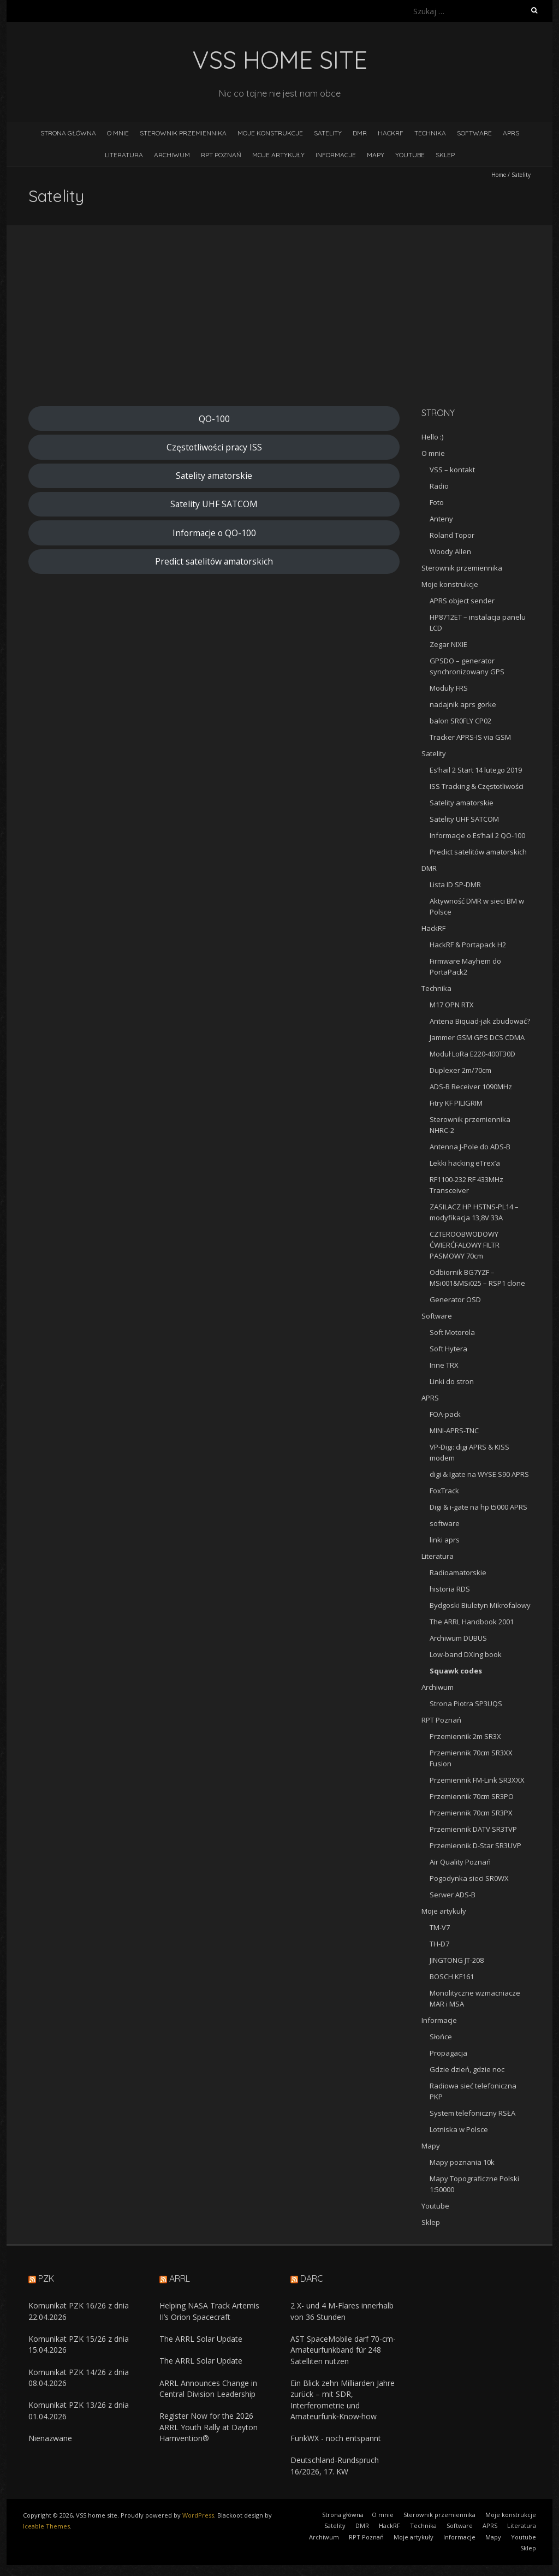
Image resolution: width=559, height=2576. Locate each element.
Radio (439, 486)
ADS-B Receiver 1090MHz (471, 1086)
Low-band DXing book (466, 1654)
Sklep (445, 155)
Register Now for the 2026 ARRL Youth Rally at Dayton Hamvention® (208, 2427)
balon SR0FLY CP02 (460, 721)
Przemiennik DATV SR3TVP (473, 1829)
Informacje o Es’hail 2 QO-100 (477, 835)
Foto (437, 502)
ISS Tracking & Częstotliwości (477, 786)
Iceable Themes (46, 2526)
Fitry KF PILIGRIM (456, 1103)
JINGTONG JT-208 (457, 1960)
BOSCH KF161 (452, 1976)
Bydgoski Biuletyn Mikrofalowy (480, 1605)
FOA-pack (445, 1414)
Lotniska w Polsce (459, 2129)
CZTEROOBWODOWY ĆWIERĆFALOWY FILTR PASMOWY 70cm (464, 1245)
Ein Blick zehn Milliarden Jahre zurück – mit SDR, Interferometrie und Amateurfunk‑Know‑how (342, 2399)
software (445, 1523)
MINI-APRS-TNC (454, 1430)
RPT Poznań (221, 155)
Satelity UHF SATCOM (214, 504)
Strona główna (68, 133)
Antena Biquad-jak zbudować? (480, 1021)
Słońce (441, 2036)
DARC (311, 2278)
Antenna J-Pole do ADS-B (470, 1147)
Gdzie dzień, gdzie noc (467, 2069)
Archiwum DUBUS (458, 1638)
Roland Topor (452, 535)
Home (498, 175)
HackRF (390, 133)
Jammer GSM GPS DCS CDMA (477, 1037)
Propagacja (448, 2053)
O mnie (118, 133)
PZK (46, 2278)
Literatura (124, 155)
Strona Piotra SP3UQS (466, 1703)
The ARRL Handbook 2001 (472, 1622)
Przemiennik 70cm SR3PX (471, 1813)
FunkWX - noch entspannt (335, 2438)
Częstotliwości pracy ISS (214, 447)
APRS (511, 133)
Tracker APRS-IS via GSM (470, 737)
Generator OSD (455, 1299)
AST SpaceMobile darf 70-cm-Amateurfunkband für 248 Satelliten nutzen (343, 2350)
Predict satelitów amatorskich (214, 561)
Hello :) (432, 437)
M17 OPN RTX (452, 1005)
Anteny (441, 519)
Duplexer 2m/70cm (460, 1070)
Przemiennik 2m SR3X (465, 1736)
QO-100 (214, 419)
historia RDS (450, 1589)
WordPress (198, 2515)
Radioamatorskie (458, 1572)
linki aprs (445, 1540)
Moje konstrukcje (270, 133)
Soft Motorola (452, 1332)
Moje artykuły (278, 155)
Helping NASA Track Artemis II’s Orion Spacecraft (209, 2311)
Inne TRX (444, 1365)
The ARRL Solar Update (200, 2339)
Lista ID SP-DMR (455, 884)
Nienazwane (50, 2438)
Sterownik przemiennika (183, 133)
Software (474, 133)
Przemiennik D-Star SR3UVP (475, 1845)
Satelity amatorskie (214, 476)
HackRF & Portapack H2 (468, 944)
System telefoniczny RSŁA (472, 2113)
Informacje (336, 155)
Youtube (410, 155)
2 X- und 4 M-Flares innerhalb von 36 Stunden (342, 2311)
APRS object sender (462, 601)
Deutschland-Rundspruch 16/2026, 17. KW (334, 2465)
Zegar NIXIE (448, 644)
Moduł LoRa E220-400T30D (472, 1054)
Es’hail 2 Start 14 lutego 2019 (476, 770)
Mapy (375, 155)
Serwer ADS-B (452, 1895)
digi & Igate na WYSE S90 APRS (479, 1474)
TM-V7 (440, 1927)
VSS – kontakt (452, 469)
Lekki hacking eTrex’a (465, 1163)
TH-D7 (439, 1944)
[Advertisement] (279, 324)
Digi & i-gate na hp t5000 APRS (478, 1507)
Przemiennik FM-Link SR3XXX (477, 1780)
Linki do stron (452, 1381)
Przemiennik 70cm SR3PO (472, 1796)
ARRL (179, 2278)
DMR (360, 133)
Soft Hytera (448, 1349)
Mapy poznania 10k (462, 2162)
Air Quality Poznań (460, 1862)
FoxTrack (444, 1490)
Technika (430, 133)
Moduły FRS (449, 688)
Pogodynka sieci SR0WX (469, 1878)
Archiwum (172, 155)
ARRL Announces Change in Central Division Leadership (208, 2388)
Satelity (328, 133)
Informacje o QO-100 (214, 533)
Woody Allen (450, 551)
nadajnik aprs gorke (463, 704)
